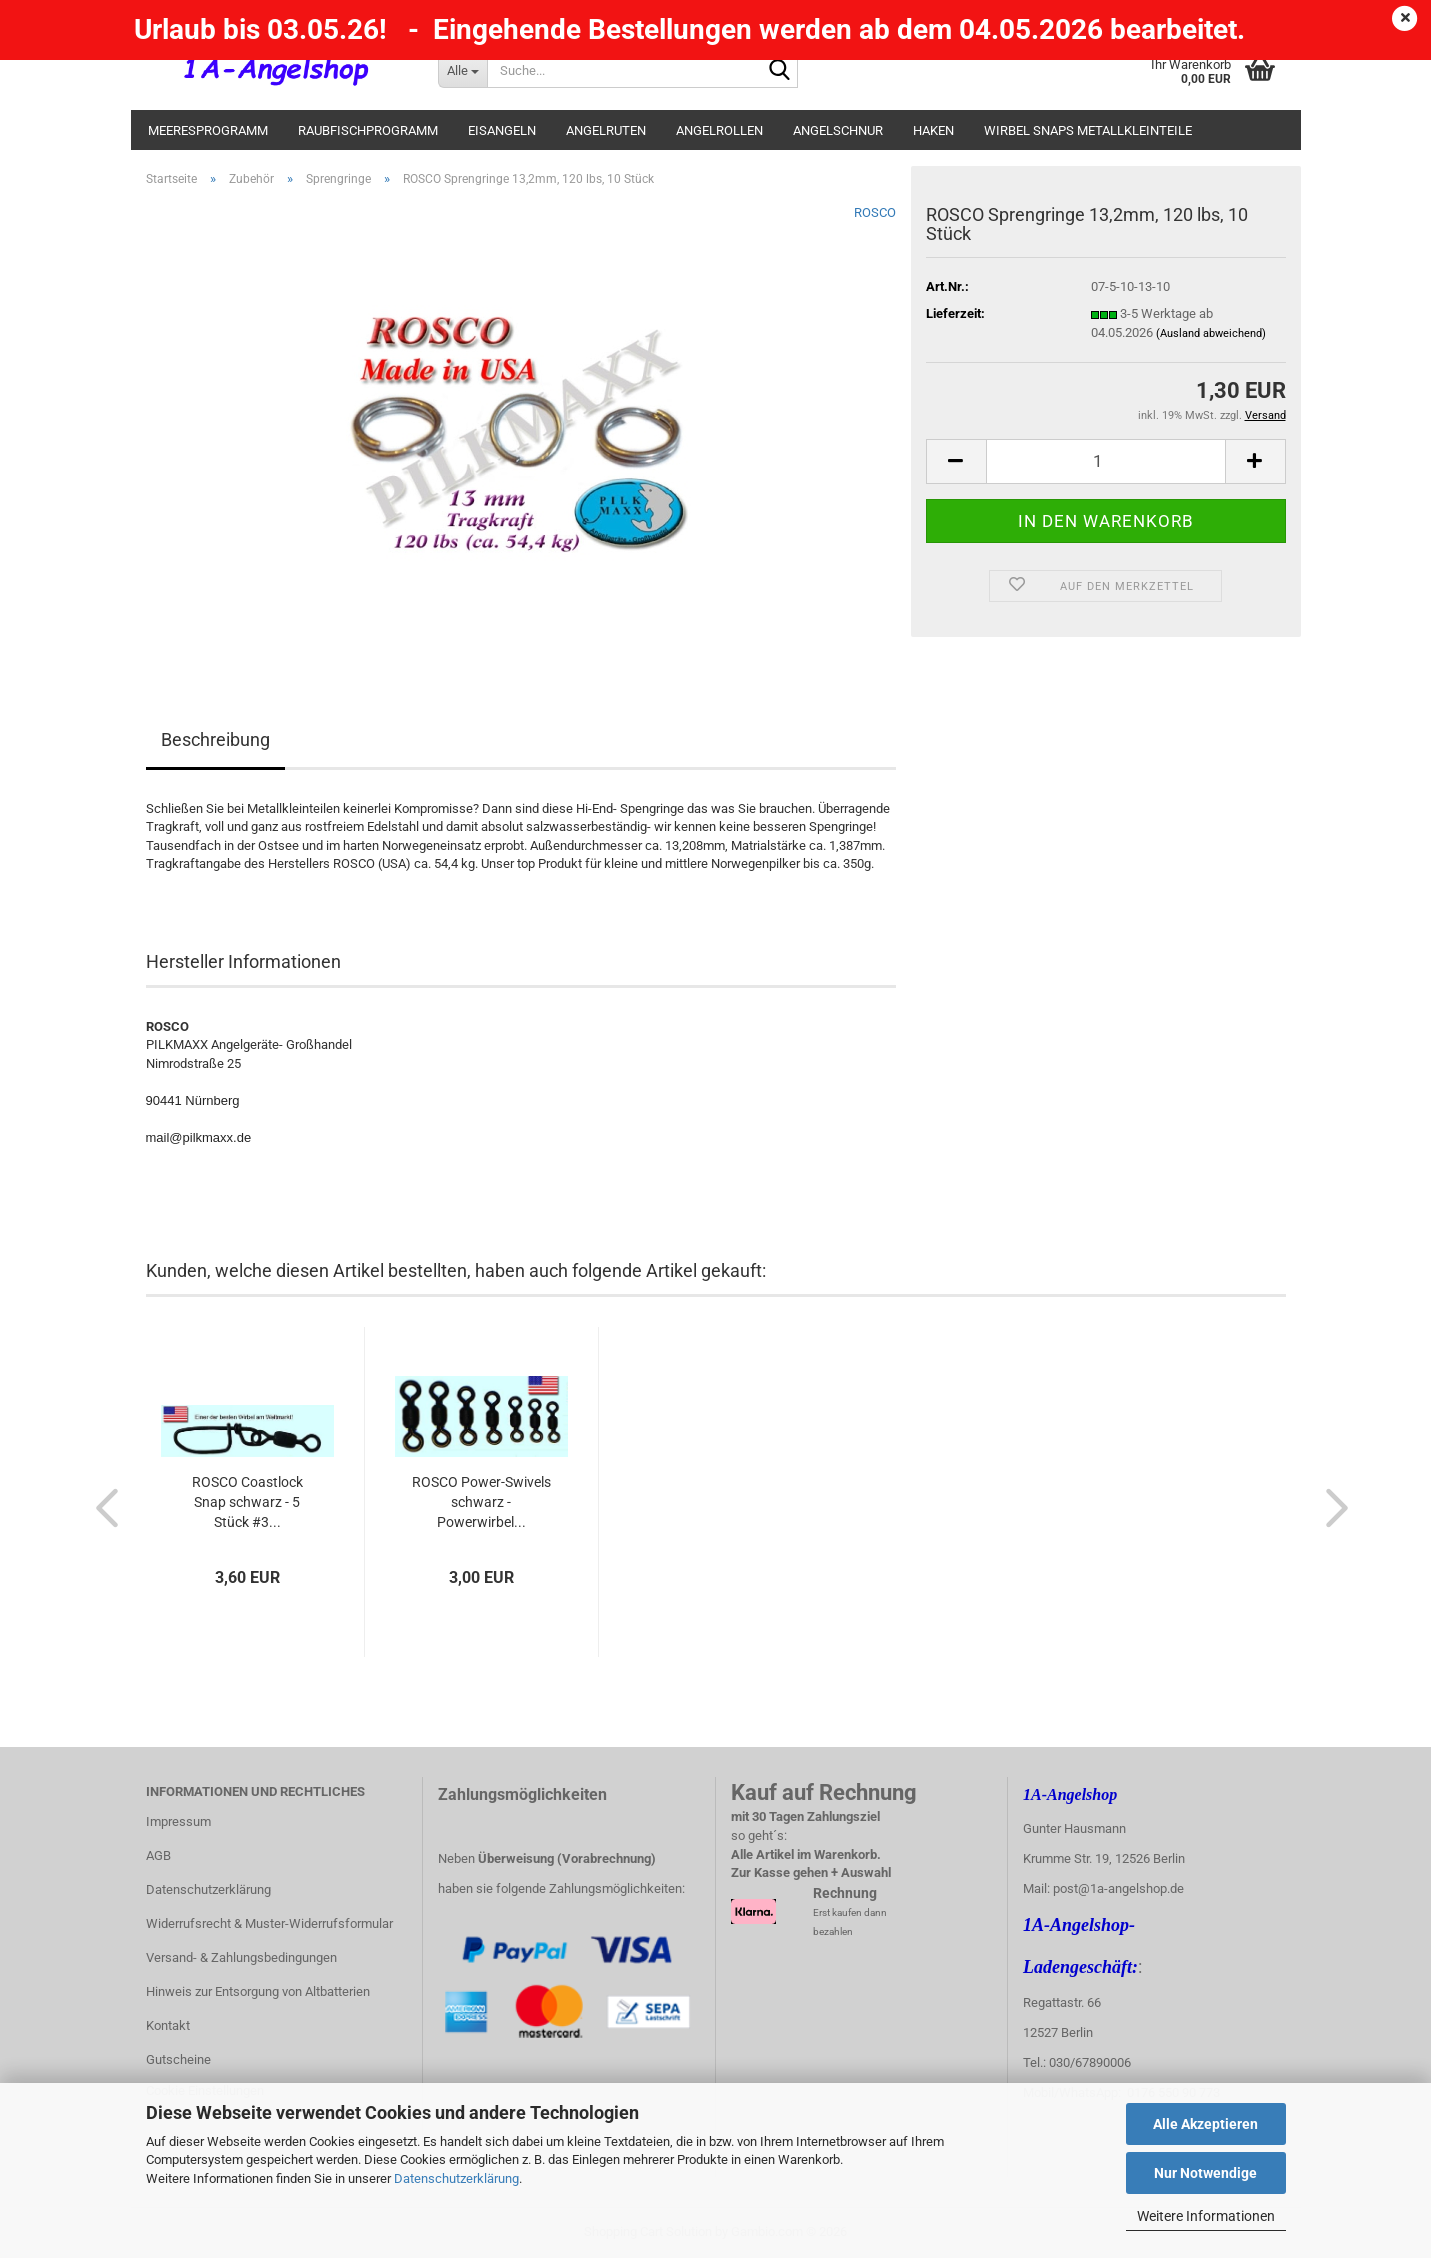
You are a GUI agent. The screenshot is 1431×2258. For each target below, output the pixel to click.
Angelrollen (719, 130)
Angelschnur (838, 130)
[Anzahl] (1106, 461)
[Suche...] (462, 70)
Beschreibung (215, 739)
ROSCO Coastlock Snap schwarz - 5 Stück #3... (247, 1502)
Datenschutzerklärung (456, 2178)
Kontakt (168, 2025)
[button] (956, 461)
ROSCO (875, 212)
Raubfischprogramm (368, 130)
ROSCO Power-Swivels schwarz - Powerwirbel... (481, 1502)
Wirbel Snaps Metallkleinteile (1088, 130)
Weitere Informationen (1206, 2216)
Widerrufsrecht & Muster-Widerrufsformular (269, 1923)
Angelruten (606, 130)
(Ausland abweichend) (1211, 333)
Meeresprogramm (208, 130)
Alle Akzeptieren (1205, 2124)
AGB (158, 1855)
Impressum (178, 1821)
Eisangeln (502, 130)
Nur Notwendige (1205, 2173)
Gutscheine (178, 2059)
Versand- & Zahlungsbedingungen (241, 1957)
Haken (933, 130)
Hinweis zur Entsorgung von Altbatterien (258, 1991)
